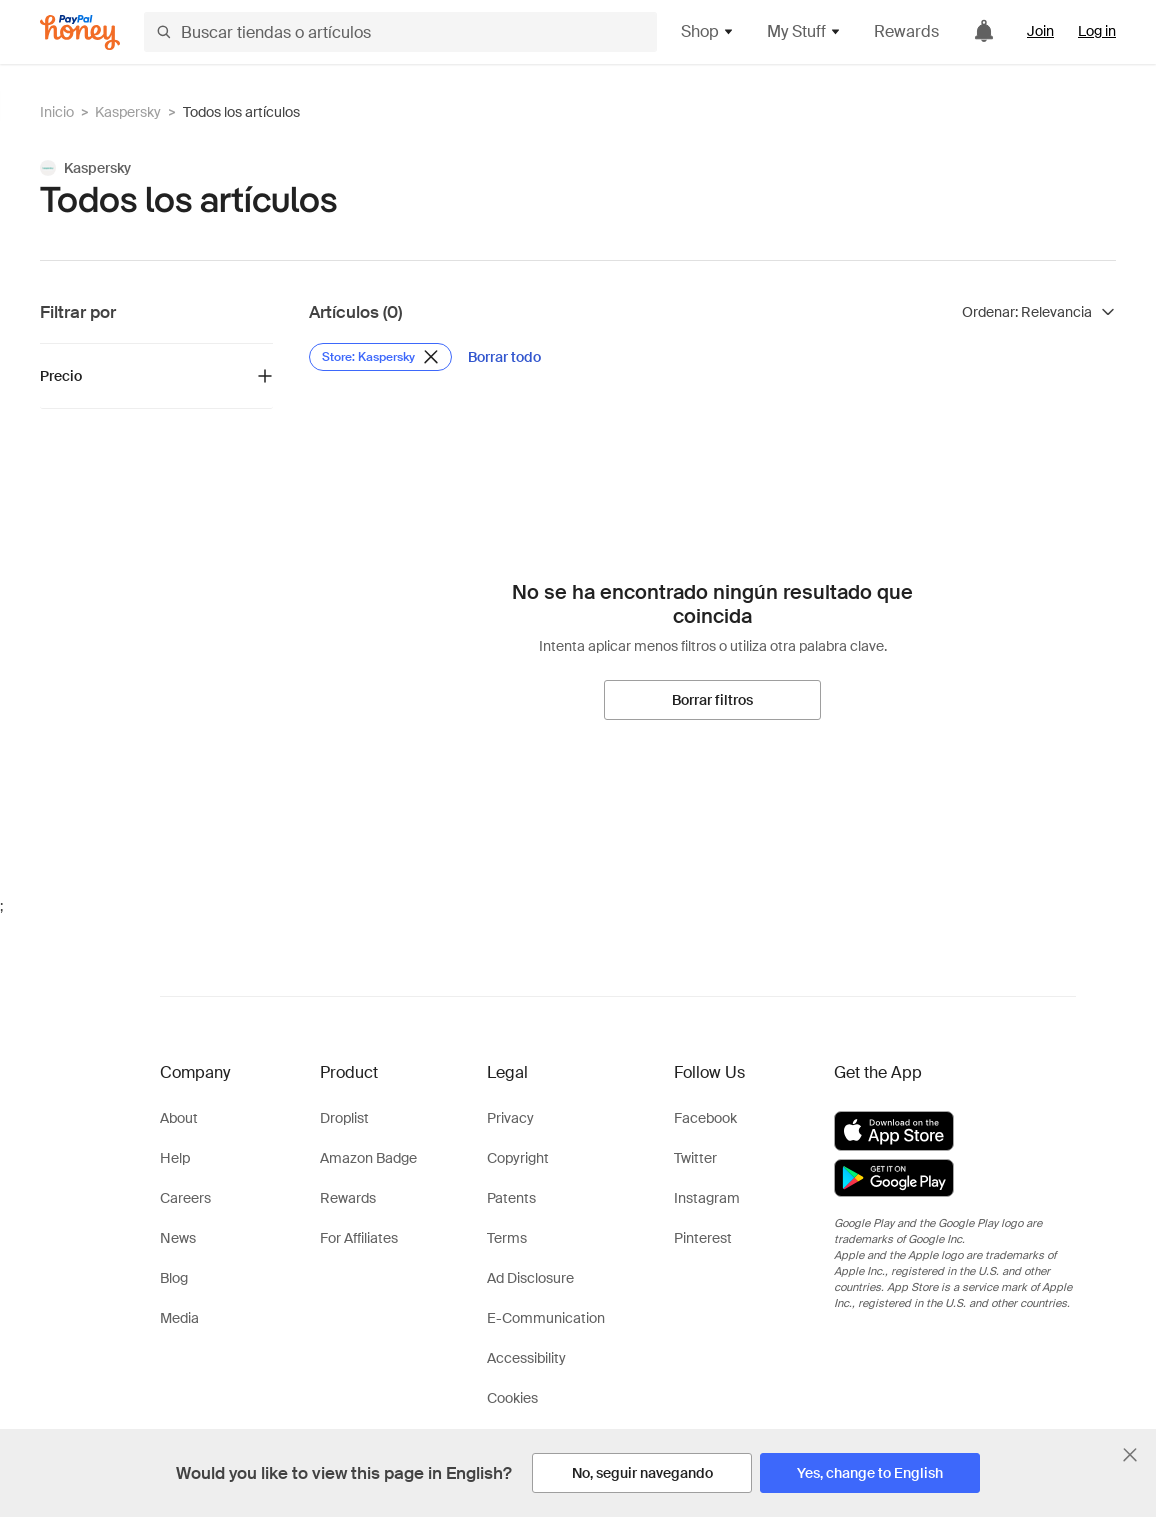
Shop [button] (708, 31)
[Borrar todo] (504, 357)
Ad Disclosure (530, 1278)
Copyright (518, 1158)
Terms (507, 1238)
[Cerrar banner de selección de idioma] (1130, 1455)
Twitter (695, 1158)
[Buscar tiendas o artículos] (400, 32)
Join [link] (1040, 31)
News (178, 1238)
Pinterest (703, 1238)
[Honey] (80, 32)
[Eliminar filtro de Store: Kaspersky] (380, 357)
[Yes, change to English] (870, 1473)
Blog (174, 1278)
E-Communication (546, 1318)
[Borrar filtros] (712, 700)
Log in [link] (1097, 31)
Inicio (57, 112)
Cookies (512, 1398)
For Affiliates (359, 1238)
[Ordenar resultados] (1039, 312)
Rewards (906, 31)
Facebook (705, 1118)
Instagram (707, 1198)
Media (179, 1318)
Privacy (510, 1118)
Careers (185, 1198)
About (179, 1118)
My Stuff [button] (804, 31)
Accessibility (526, 1358)
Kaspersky (128, 112)
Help (175, 1158)
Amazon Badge (368, 1158)
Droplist (344, 1118)
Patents (511, 1198)
